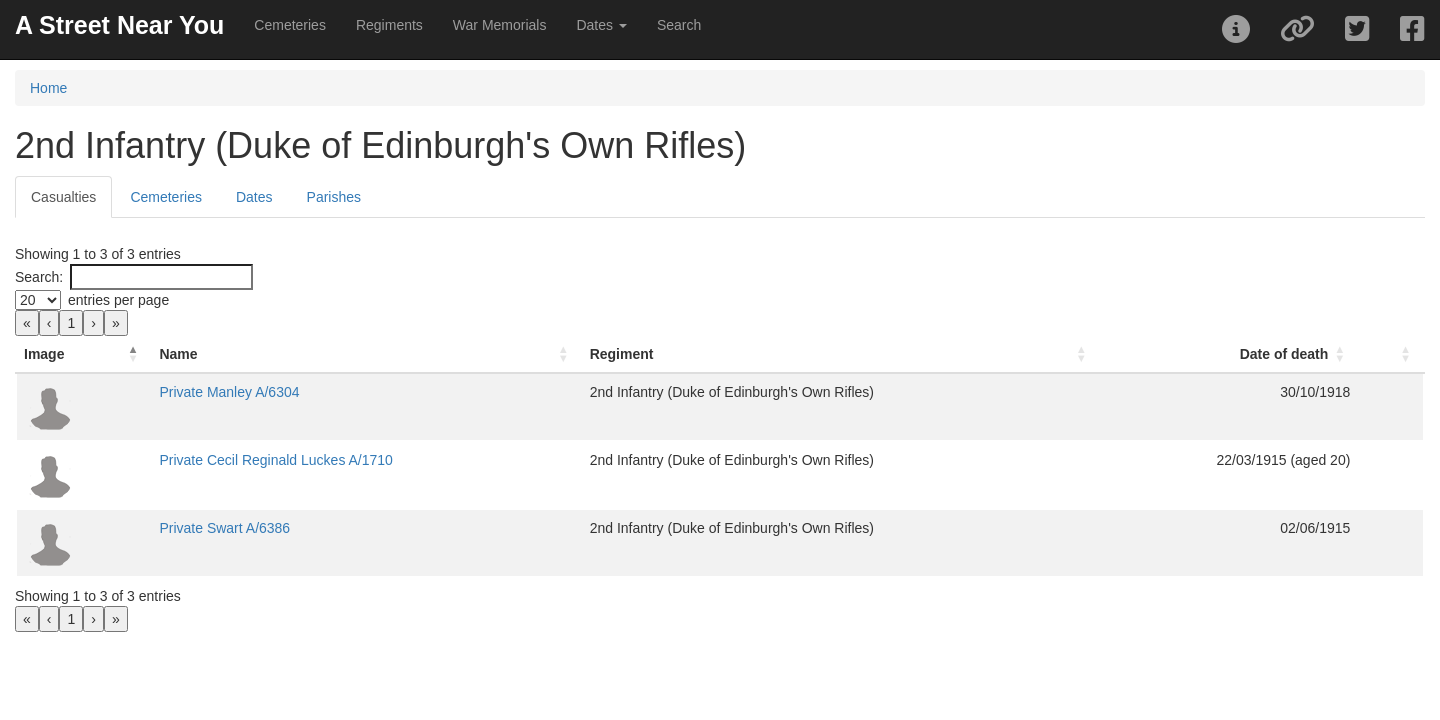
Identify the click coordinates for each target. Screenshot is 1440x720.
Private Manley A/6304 (384, 392)
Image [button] (44, 354)
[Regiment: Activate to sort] (776, 354)
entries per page (118, 300)
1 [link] (71, 323)
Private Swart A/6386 (379, 528)
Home (48, 88)
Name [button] (333, 354)
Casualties (63, 197)
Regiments (389, 25)
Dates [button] (601, 25)
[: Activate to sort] (1353, 354)
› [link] (93, 323)
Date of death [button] (1209, 354)
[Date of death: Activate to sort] (1124, 354)
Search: (39, 277)
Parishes (334, 197)
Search (679, 25)
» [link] (116, 323)
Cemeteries (290, 25)
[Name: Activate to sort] (447, 354)
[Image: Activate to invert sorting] (161, 354)
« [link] (27, 323)
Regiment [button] (628, 354)
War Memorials (500, 25)
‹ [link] (49, 323)
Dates (254, 197)
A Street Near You (119, 25)
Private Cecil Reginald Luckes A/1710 (430, 460)
